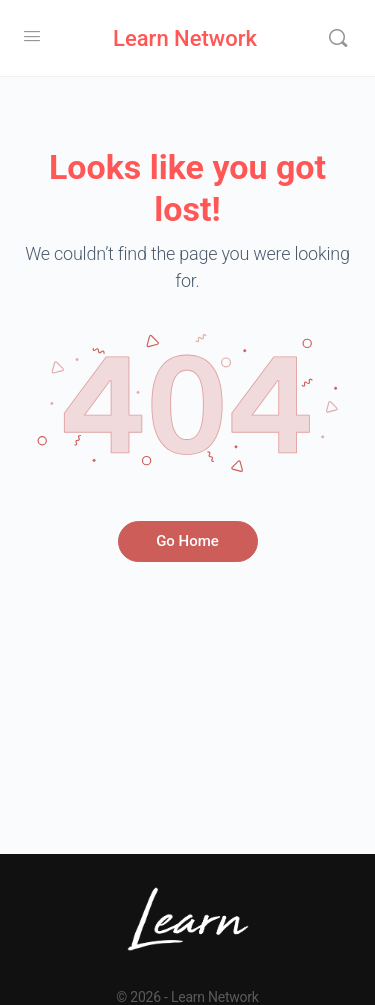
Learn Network (185, 38)
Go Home (187, 541)
